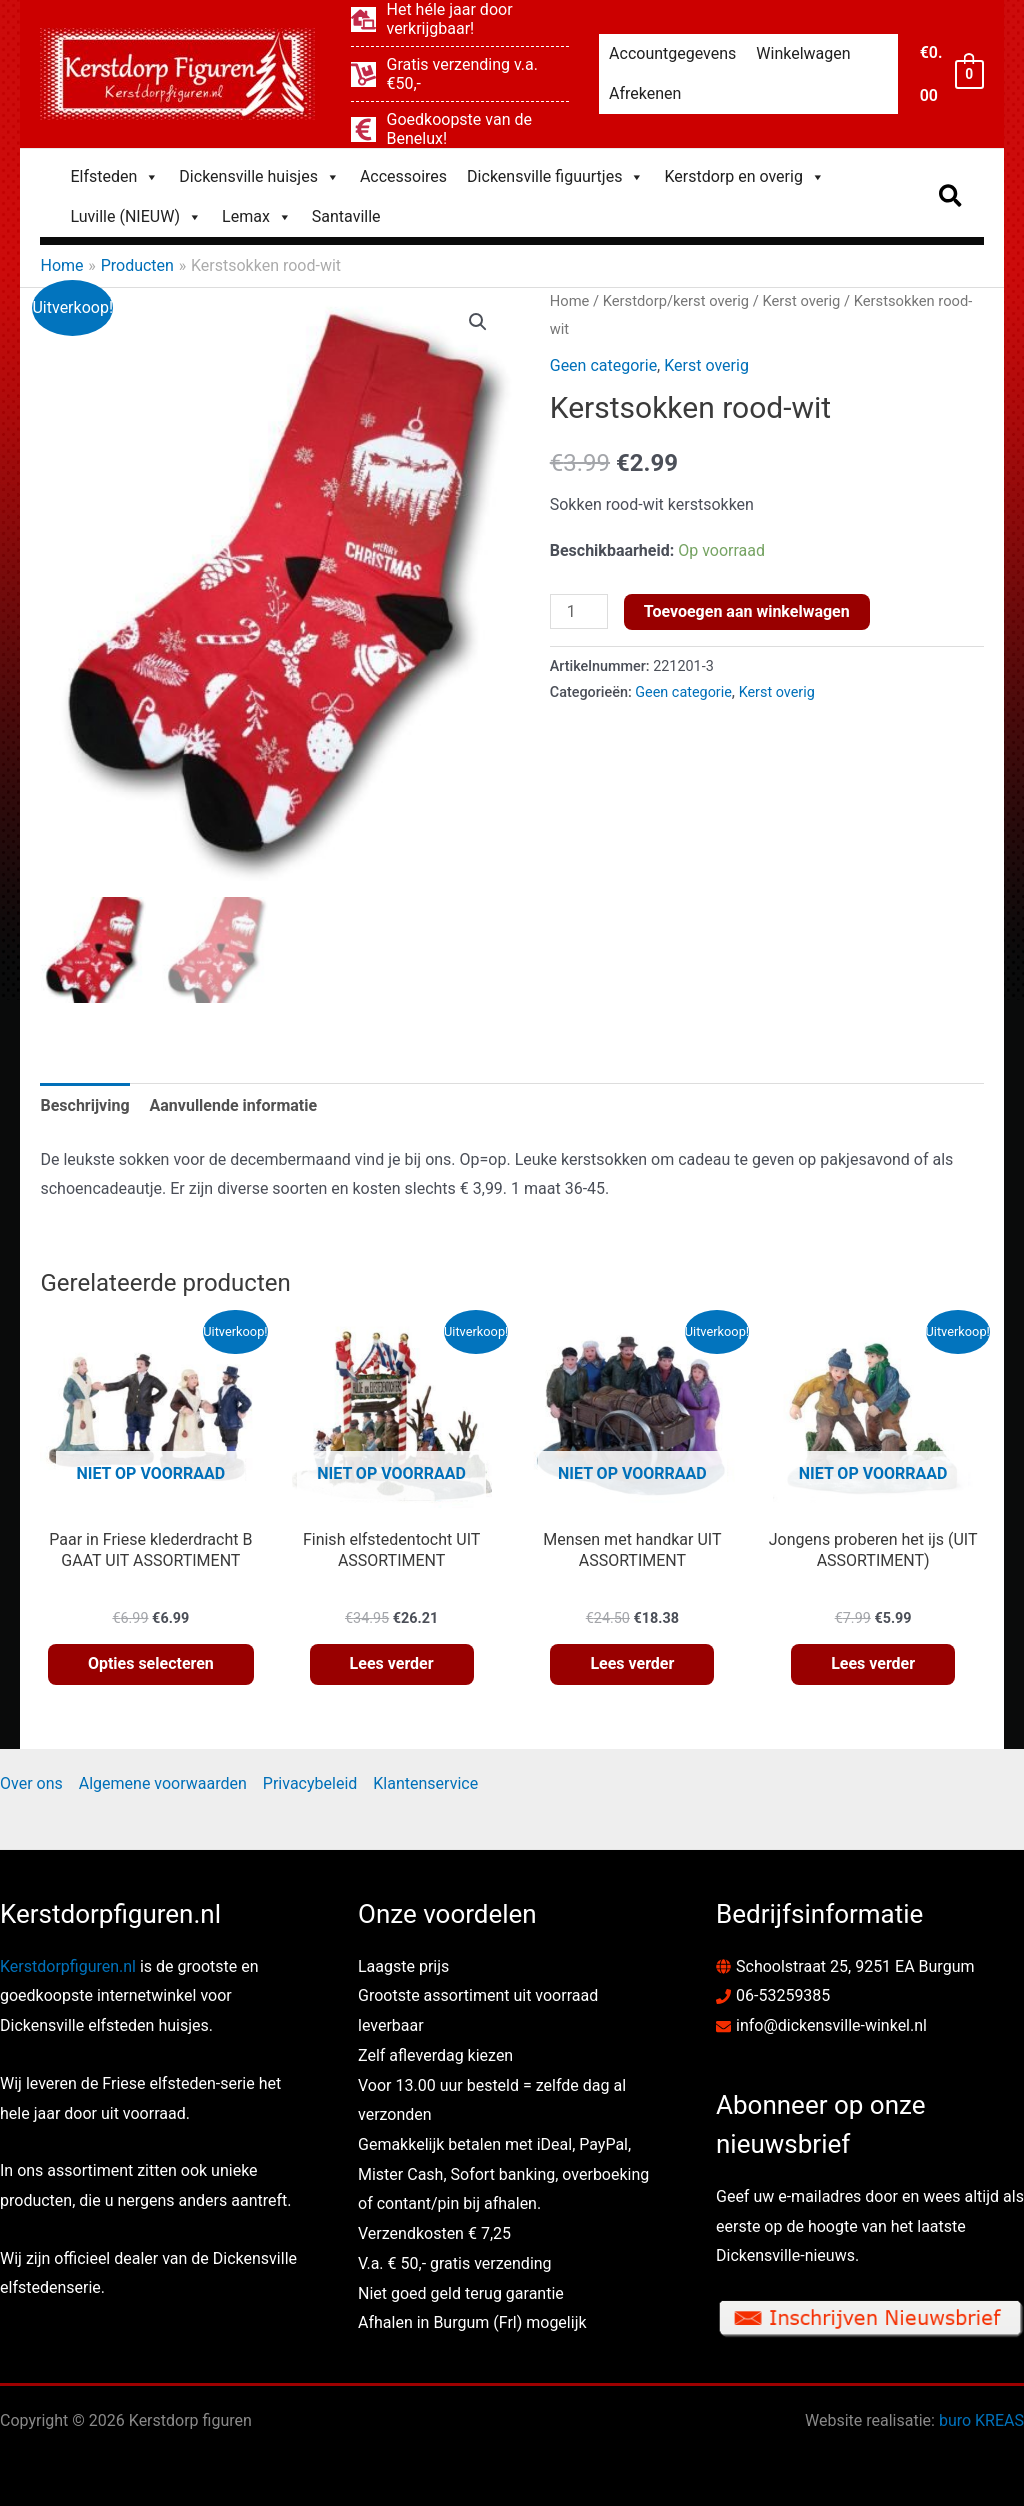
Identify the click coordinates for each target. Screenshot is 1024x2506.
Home (570, 301)
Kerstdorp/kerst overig (676, 301)
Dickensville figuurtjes (555, 177)
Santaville (346, 216)
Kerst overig (802, 301)
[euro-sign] (460, 129)
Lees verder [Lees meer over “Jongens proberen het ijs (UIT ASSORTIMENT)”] (873, 1663)
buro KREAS (981, 2420)
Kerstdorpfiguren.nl (68, 1966)
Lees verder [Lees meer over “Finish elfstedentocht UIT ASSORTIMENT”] (392, 1663)
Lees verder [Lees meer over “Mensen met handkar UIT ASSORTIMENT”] (632, 1663)
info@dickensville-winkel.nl (831, 2025)
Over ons (31, 1783)
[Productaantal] (579, 611)
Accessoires (403, 176)
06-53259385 (783, 1995)
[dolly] (460, 74)
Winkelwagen (803, 53)
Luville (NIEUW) (136, 217)
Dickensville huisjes (259, 177)
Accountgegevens (672, 53)
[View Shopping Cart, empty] (951, 74)
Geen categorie (603, 365)
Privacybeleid (310, 1783)
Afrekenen (645, 93)
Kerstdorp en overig (744, 177)
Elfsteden (114, 177)
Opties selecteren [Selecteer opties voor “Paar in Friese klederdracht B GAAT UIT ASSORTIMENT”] (151, 1663)
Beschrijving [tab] (84, 1105)
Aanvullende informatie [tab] (234, 1105)
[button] (951, 197)
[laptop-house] (460, 19)
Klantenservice (425, 1783)
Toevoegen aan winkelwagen (747, 611)
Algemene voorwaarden (163, 1783)
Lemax (257, 217)
